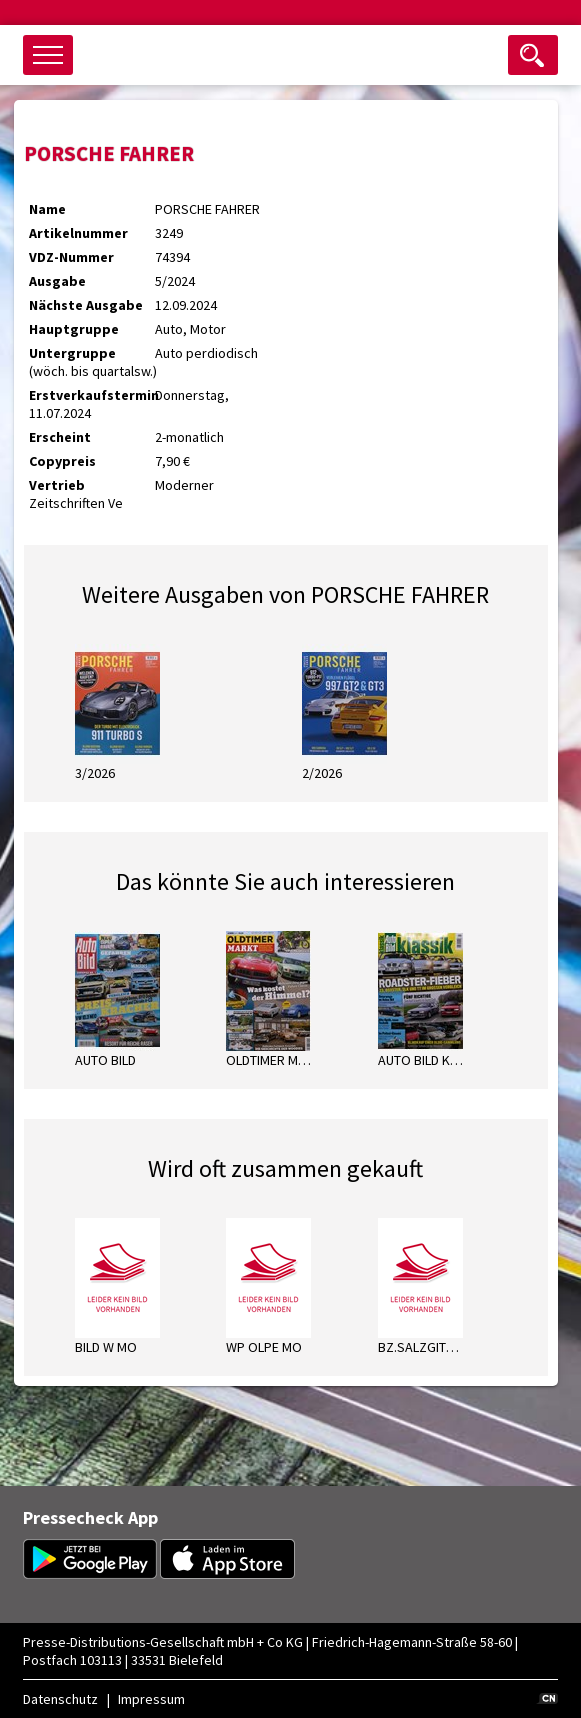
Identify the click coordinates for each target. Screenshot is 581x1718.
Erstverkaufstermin (92, 395)
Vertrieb (57, 485)
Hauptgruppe (74, 329)
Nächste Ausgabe (86, 305)
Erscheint (60, 437)
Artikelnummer (78, 233)
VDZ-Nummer (71, 257)
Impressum (151, 1699)
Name (47, 209)
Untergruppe (72, 353)
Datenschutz (60, 1699)
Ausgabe (57, 281)
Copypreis (62, 461)
